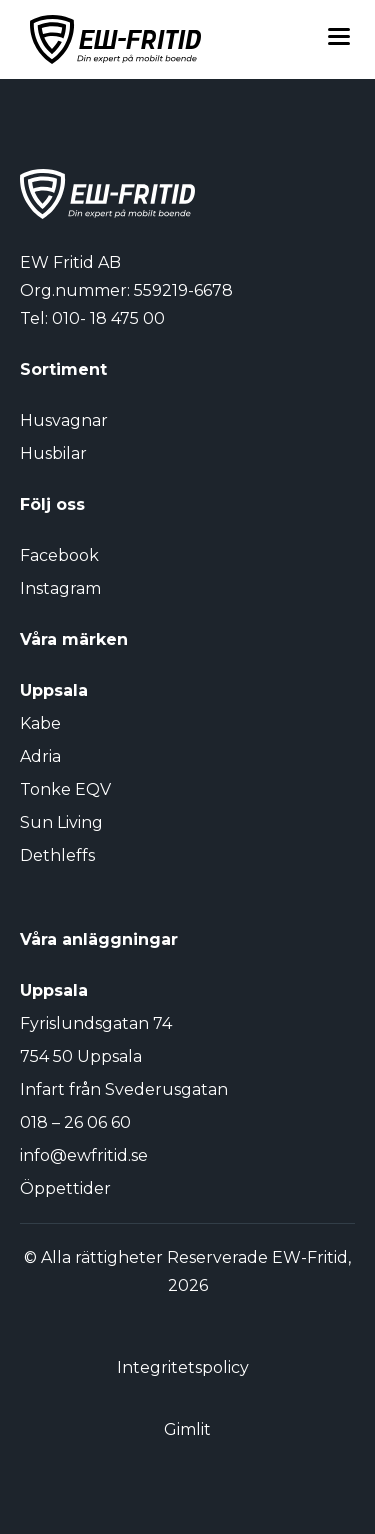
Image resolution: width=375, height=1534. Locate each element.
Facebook (59, 555)
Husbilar (53, 453)
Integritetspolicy (183, 1367)
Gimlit (187, 1429)
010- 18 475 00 (108, 318)
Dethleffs (57, 855)
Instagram (60, 588)
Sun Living (61, 822)
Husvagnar (64, 420)
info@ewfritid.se (84, 1155)
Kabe (40, 723)
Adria (40, 756)
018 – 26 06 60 (75, 1122)
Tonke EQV (65, 789)
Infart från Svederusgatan (124, 1089)
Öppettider (65, 1188)
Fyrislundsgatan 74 (96, 1023)
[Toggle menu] (339, 39)
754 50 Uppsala (81, 1056)
